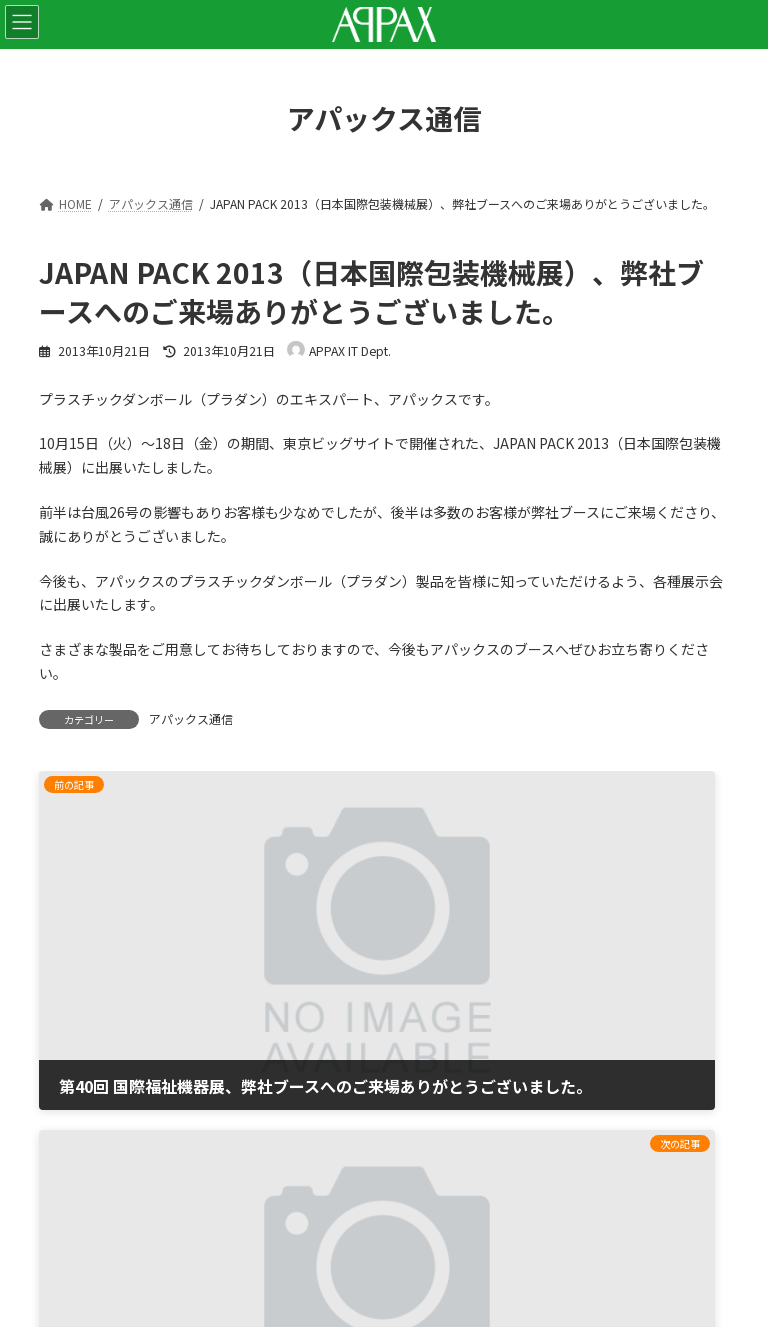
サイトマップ (81, 1136)
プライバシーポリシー (109, 1083)
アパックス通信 (191, 718)
